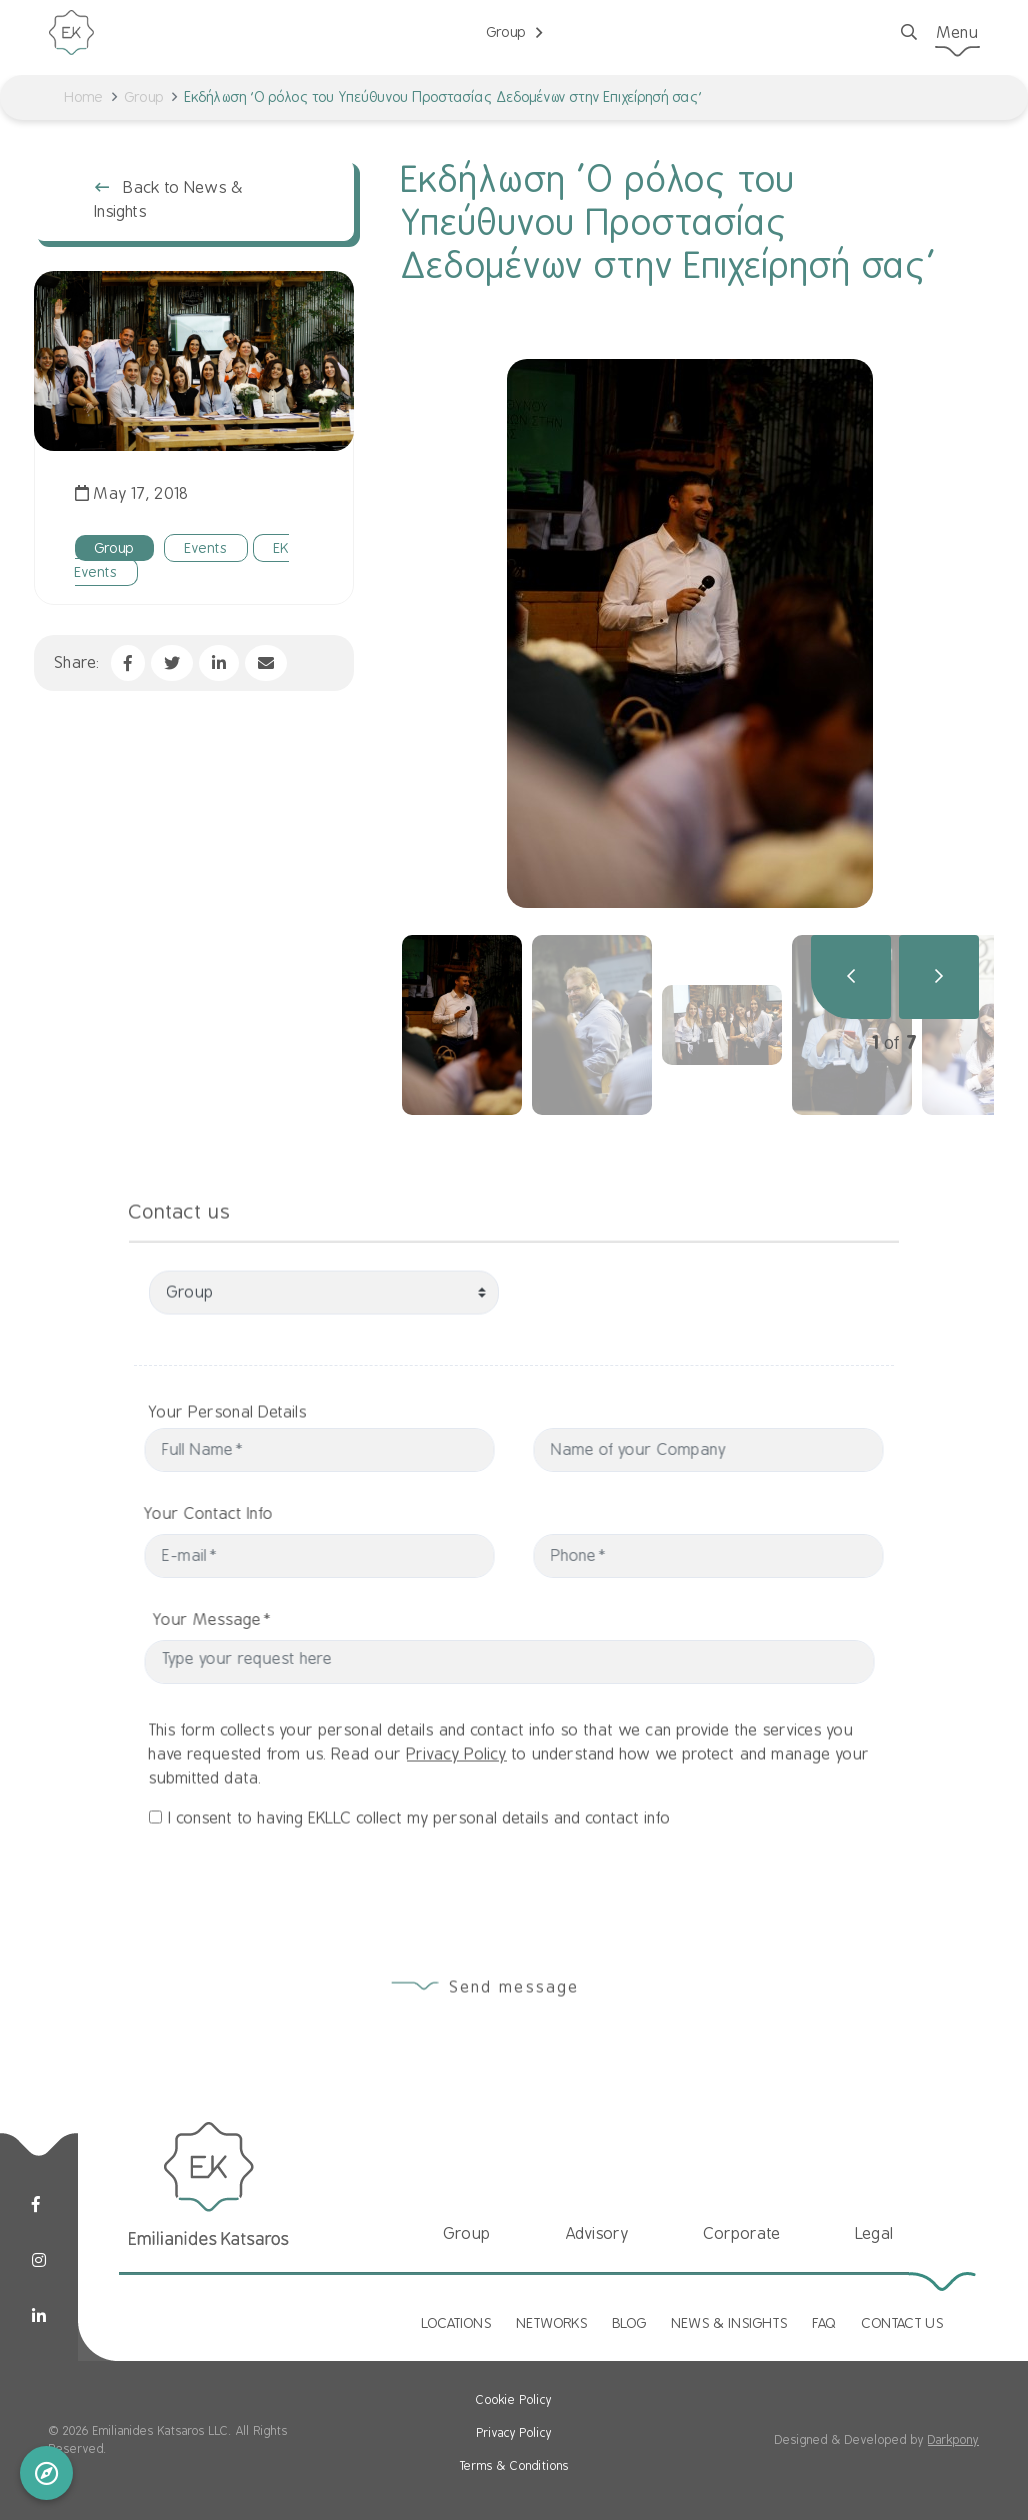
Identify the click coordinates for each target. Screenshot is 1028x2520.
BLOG (630, 2323)
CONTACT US (903, 2323)
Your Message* (253, 1620)
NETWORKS (552, 2323)
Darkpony (953, 2440)
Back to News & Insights (169, 200)
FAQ (825, 2323)
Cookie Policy (514, 2400)
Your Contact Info (168, 1514)
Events (206, 548)
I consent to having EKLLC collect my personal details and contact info (420, 1858)
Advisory (597, 2234)
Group (144, 97)
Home (84, 97)
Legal (875, 2234)
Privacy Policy (457, 1794)
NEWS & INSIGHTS (730, 2323)
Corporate (742, 2234)
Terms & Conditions (514, 2466)
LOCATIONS (457, 2323)
